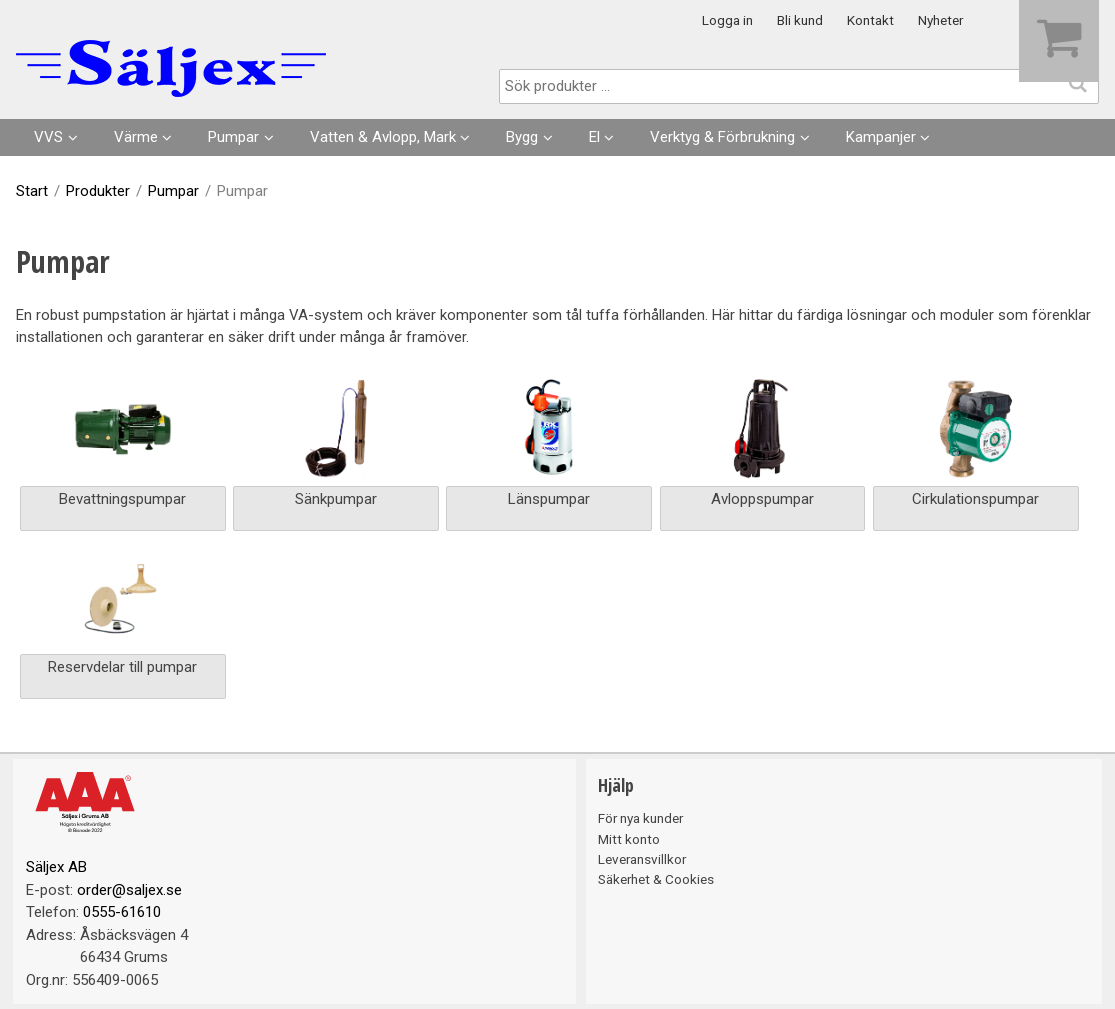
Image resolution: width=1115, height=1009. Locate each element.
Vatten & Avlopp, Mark (383, 137)
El (594, 137)
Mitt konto (629, 839)
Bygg (522, 137)
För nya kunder (640, 818)
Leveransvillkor (642, 859)
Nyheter (940, 20)
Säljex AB (56, 867)
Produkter (98, 191)
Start (32, 191)
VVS (48, 137)
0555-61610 (122, 912)
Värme (136, 137)
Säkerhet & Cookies (656, 879)
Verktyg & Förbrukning (722, 137)
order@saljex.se (129, 890)
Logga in (727, 20)
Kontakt (870, 20)
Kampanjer (881, 137)
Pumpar (233, 137)
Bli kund (800, 20)
